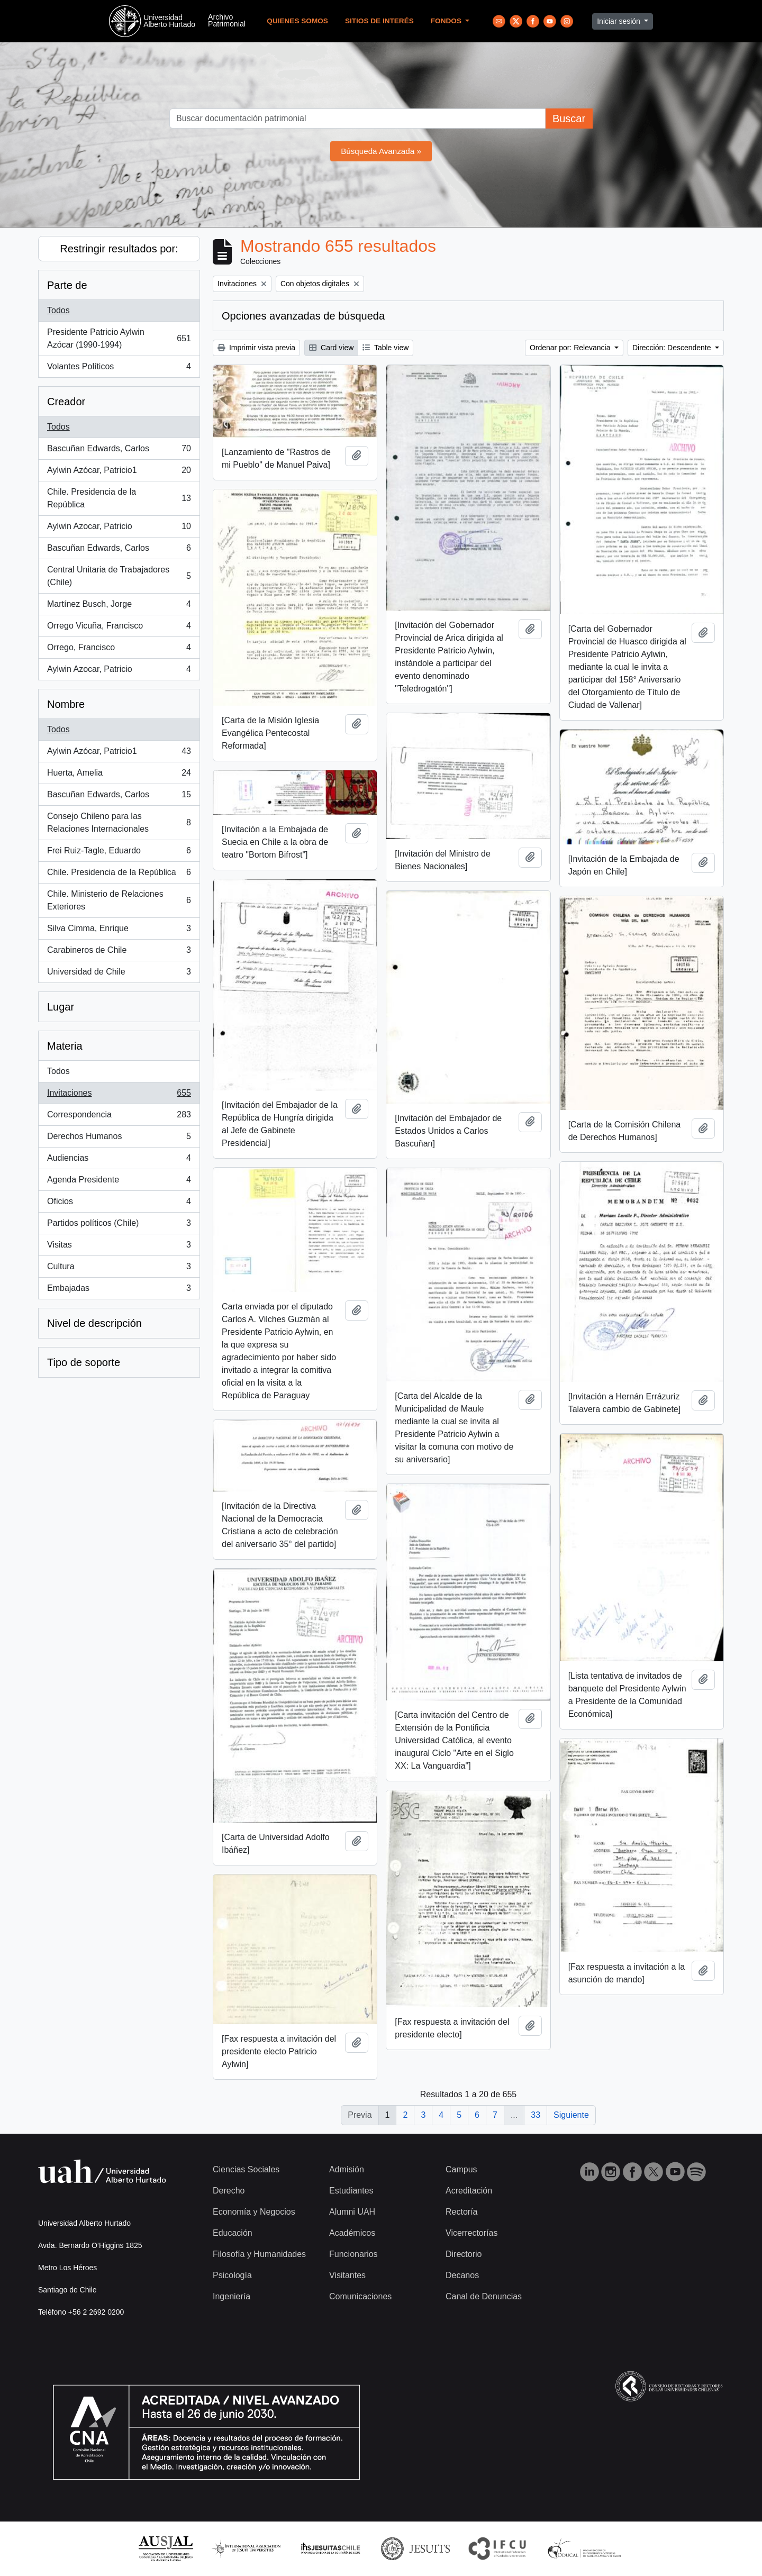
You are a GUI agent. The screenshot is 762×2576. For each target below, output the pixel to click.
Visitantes (347, 2275)
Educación (232, 2232)
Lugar (60, 1007)
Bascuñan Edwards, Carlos (119, 450)
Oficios (119, 1203)
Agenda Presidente (119, 1181)
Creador (66, 401)
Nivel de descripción (94, 1323)
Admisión (346, 2169)
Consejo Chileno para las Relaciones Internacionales (119, 822)
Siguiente (571, 2114)
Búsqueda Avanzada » (381, 151)
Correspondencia (119, 1116)
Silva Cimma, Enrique (119, 930)
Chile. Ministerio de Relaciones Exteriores (119, 900)
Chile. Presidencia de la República (119, 498)
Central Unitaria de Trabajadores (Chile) (119, 576)
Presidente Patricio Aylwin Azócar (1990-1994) (119, 338)
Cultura (119, 1268)
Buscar (568, 118)
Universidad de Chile (119, 974)
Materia (65, 1046)
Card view (331, 347)
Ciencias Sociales (246, 2169)
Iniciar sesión (619, 21)
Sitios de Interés (379, 21)
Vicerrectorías (471, 2232)
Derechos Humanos (119, 1138)
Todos (58, 310)
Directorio (464, 2254)
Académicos (352, 2232)
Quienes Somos (297, 21)
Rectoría (461, 2211)
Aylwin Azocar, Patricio (119, 528)
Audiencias (119, 1160)
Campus (461, 2169)
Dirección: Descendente (672, 347)
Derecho (228, 2190)
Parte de (67, 285)
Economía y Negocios (254, 2211)
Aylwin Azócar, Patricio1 (119, 472)
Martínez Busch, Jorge (119, 606)
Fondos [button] (447, 21)
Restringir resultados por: (119, 248)
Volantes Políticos (119, 368)
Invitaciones (119, 1095)
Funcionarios (353, 2254)
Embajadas (119, 1290)
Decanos (462, 2275)
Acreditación (469, 2190)
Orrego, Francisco (119, 649)
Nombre (66, 704)
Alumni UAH (352, 2211)
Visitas (119, 1247)
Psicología (232, 2275)
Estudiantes (351, 2190)
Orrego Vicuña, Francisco (119, 628)
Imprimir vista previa (256, 347)
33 (535, 2114)
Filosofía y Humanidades (259, 2254)
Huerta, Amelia (119, 775)
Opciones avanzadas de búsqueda (303, 316)
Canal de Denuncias (484, 2296)
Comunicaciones (360, 2296)
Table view (385, 347)
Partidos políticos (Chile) (119, 1225)
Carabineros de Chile (119, 952)
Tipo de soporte (83, 1362)
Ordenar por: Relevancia (571, 347)
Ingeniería (231, 2296)
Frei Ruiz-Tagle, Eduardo (119, 852)
